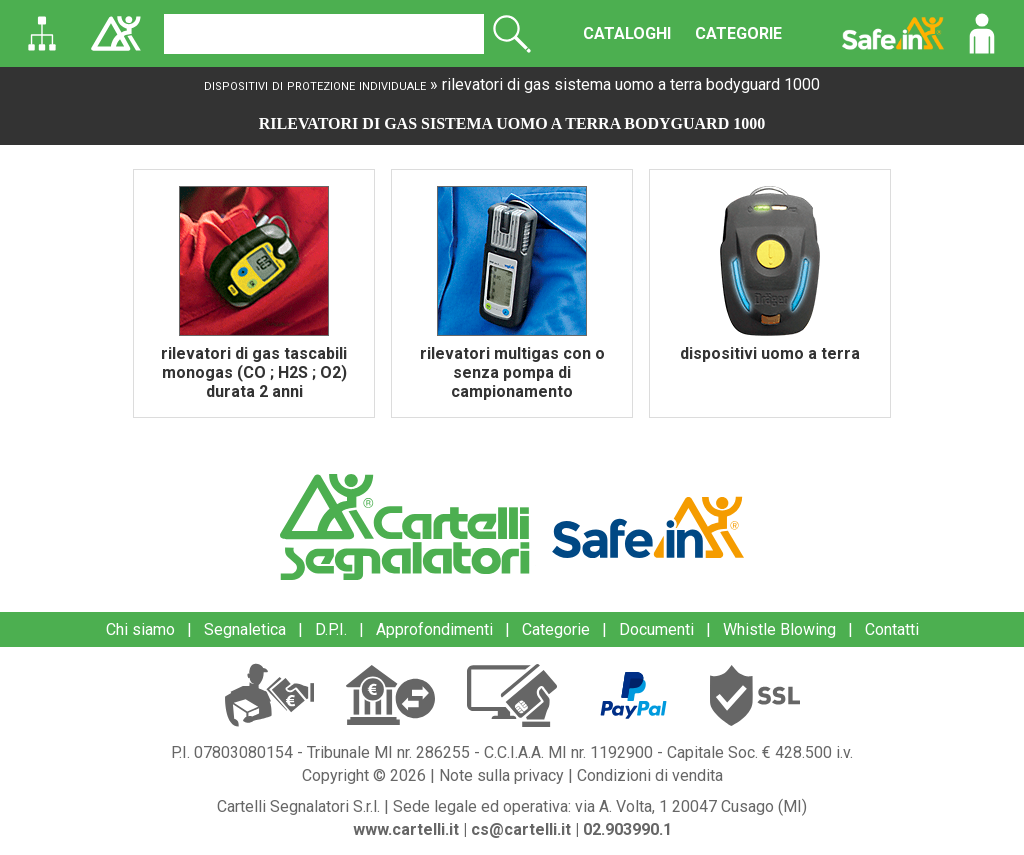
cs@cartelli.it (521, 829)
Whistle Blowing (779, 629)
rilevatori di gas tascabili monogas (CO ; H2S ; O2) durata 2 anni (254, 372)
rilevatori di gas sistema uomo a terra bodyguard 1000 (631, 84)
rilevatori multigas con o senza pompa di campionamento (512, 372)
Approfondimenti (434, 629)
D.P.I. (331, 629)
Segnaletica (245, 629)
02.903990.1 (627, 829)
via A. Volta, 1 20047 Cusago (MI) (691, 806)
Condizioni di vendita (650, 775)
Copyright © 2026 (364, 775)
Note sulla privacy (501, 775)
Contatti (892, 629)
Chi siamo (140, 629)
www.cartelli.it (406, 829)
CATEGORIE (738, 33)
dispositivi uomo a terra (770, 353)
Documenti (656, 629)
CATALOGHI (627, 33)
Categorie (556, 629)
